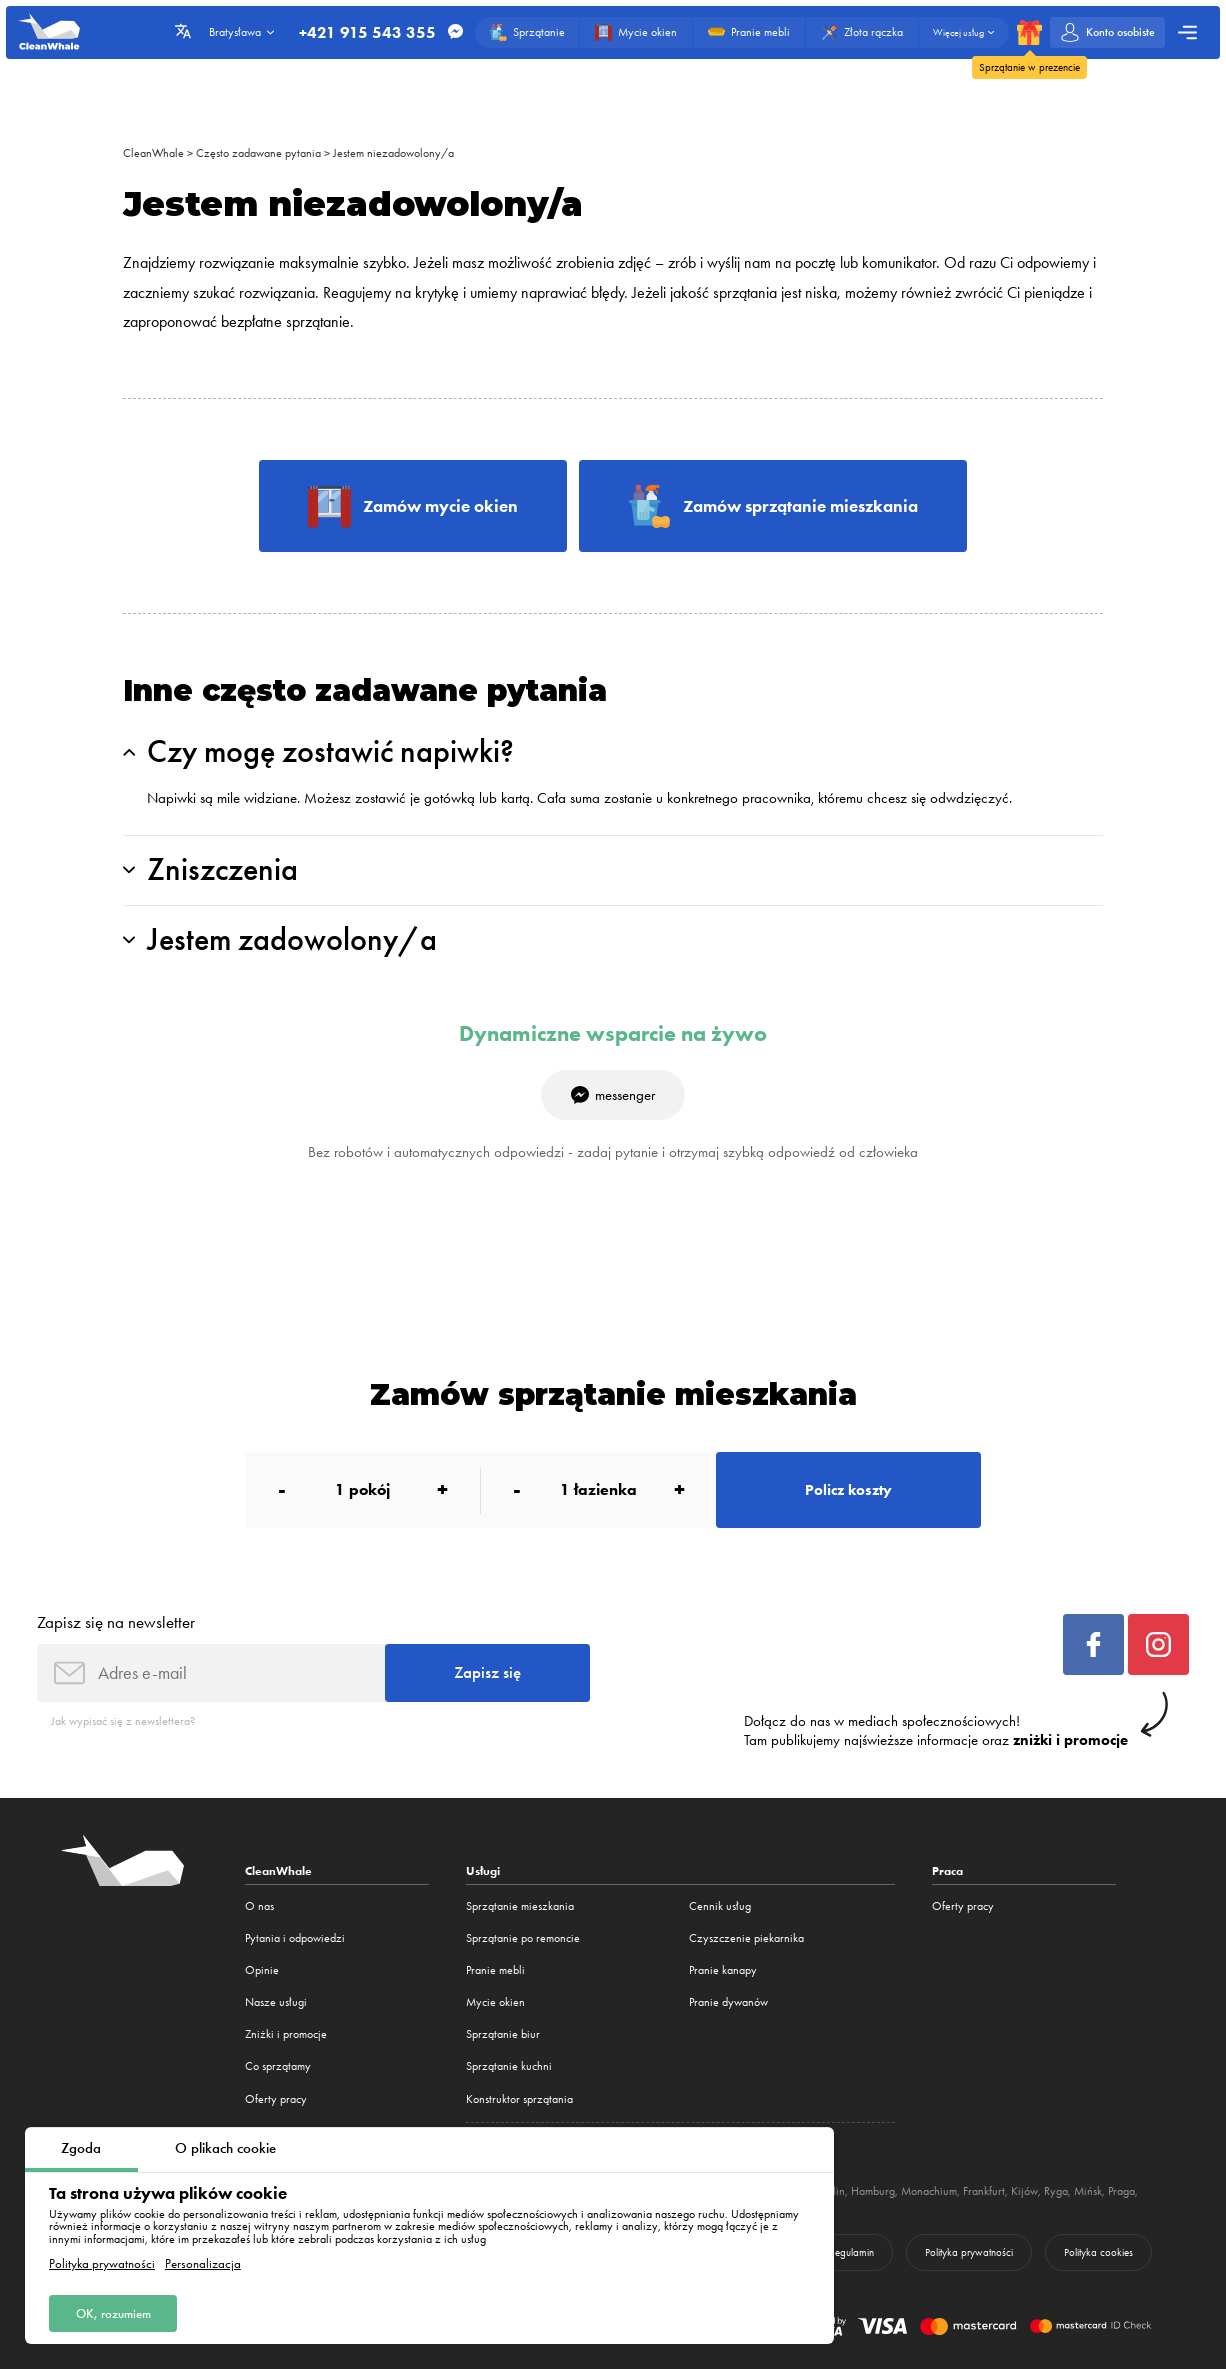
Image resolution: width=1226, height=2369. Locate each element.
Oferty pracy (276, 2099)
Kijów (1024, 2191)
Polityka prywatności (102, 2263)
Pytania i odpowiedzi (295, 1938)
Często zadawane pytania (258, 153)
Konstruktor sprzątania (519, 2099)
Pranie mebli (495, 1970)
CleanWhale (153, 153)
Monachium (929, 2191)
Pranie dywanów (728, 2002)
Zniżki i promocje (286, 2034)
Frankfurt (984, 2191)
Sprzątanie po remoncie (523, 1938)
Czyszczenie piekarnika (746, 1938)
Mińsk (1088, 2191)
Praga (1121, 2191)
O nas (259, 1906)
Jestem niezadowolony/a (393, 153)
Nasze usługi (276, 2002)
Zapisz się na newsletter (116, 1622)
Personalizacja (203, 2263)
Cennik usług (720, 1906)
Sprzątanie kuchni (509, 2066)
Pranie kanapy (723, 1970)
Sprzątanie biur (503, 2034)
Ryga (1056, 2191)
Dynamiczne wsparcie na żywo (613, 1034)
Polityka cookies (1098, 2252)
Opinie (262, 1970)
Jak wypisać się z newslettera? (123, 1721)
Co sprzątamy (278, 2066)
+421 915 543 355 (367, 33)
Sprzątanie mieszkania (520, 1906)
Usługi (483, 1870)
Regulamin (851, 2252)
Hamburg (873, 2191)
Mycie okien (495, 2002)
